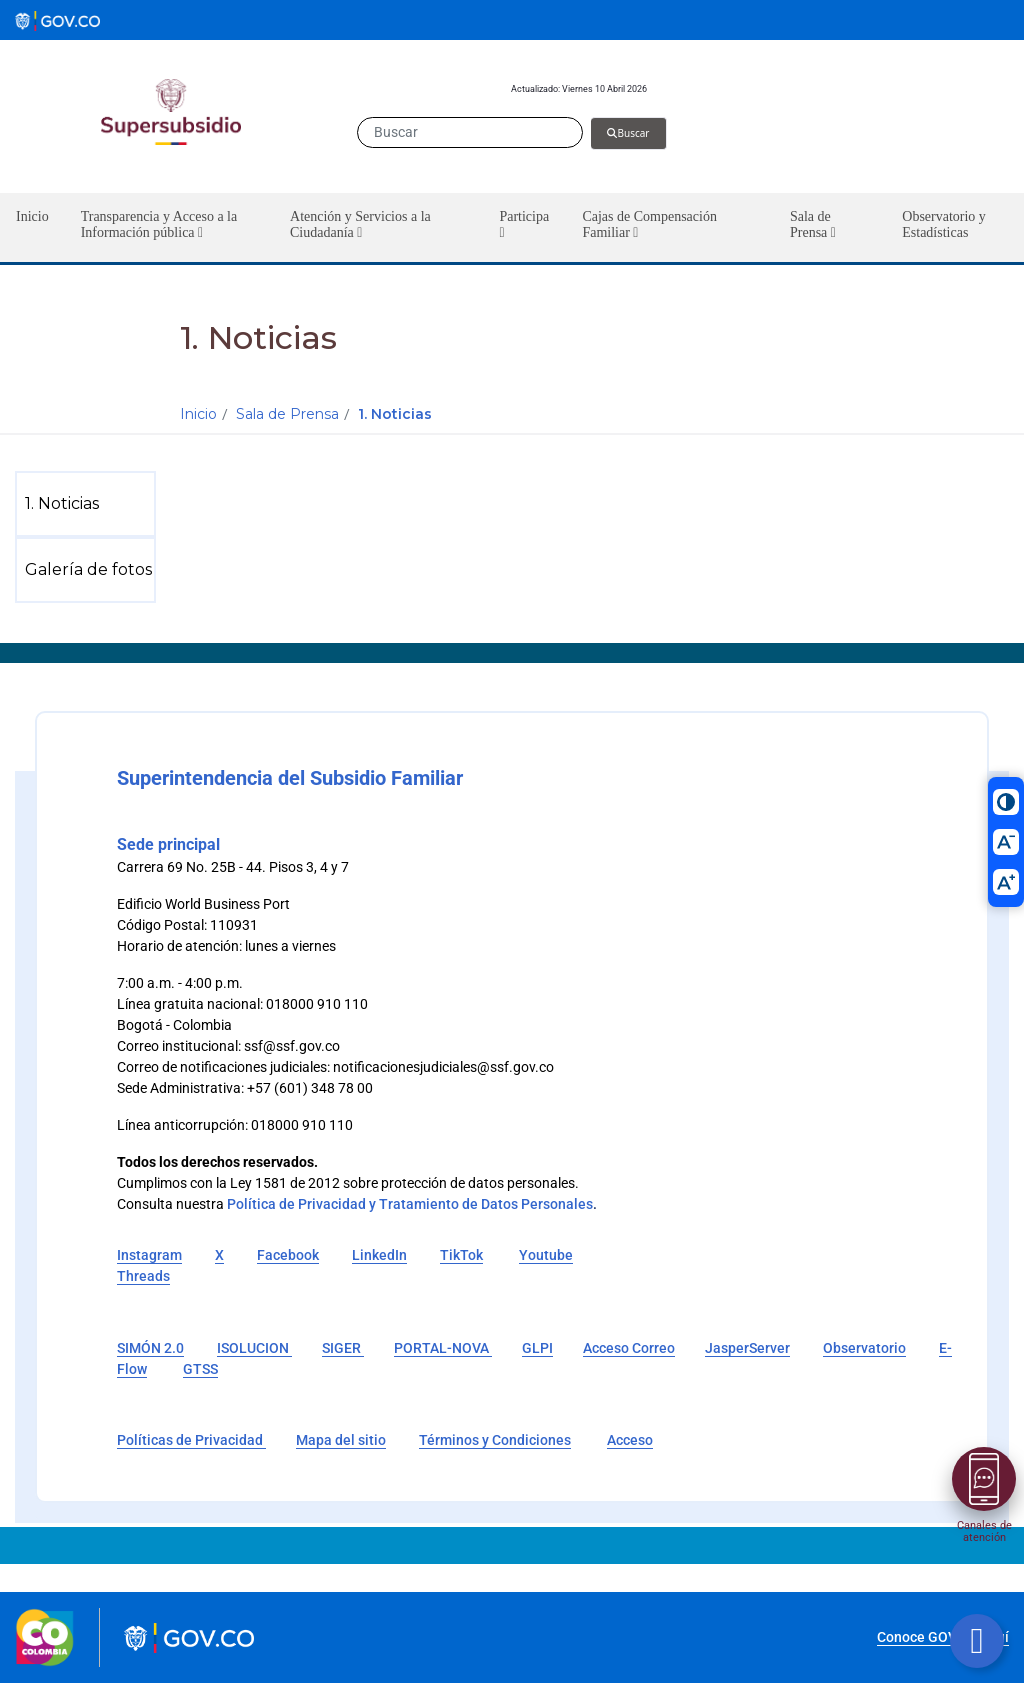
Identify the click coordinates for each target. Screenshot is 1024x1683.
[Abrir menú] (984, 1479)
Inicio (198, 414)
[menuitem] (89, 504)
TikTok (461, 1255)
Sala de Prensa (287, 414)
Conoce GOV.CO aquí (943, 1637)
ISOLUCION (254, 1348)
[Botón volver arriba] (977, 1641)
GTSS (200, 1369)
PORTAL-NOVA (443, 1348)
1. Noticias (395, 414)
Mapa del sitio (341, 1440)
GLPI (537, 1348)
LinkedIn (379, 1255)
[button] (169, 227)
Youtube (546, 1255)
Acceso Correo (629, 1348)
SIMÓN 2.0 (150, 1348)
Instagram (149, 1255)
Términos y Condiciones (495, 1440)
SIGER (343, 1348)
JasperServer (747, 1348)
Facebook (288, 1255)
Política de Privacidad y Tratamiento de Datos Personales (410, 1204)
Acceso (630, 1440)
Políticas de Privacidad (191, 1440)
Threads (143, 1276)
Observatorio (864, 1348)
